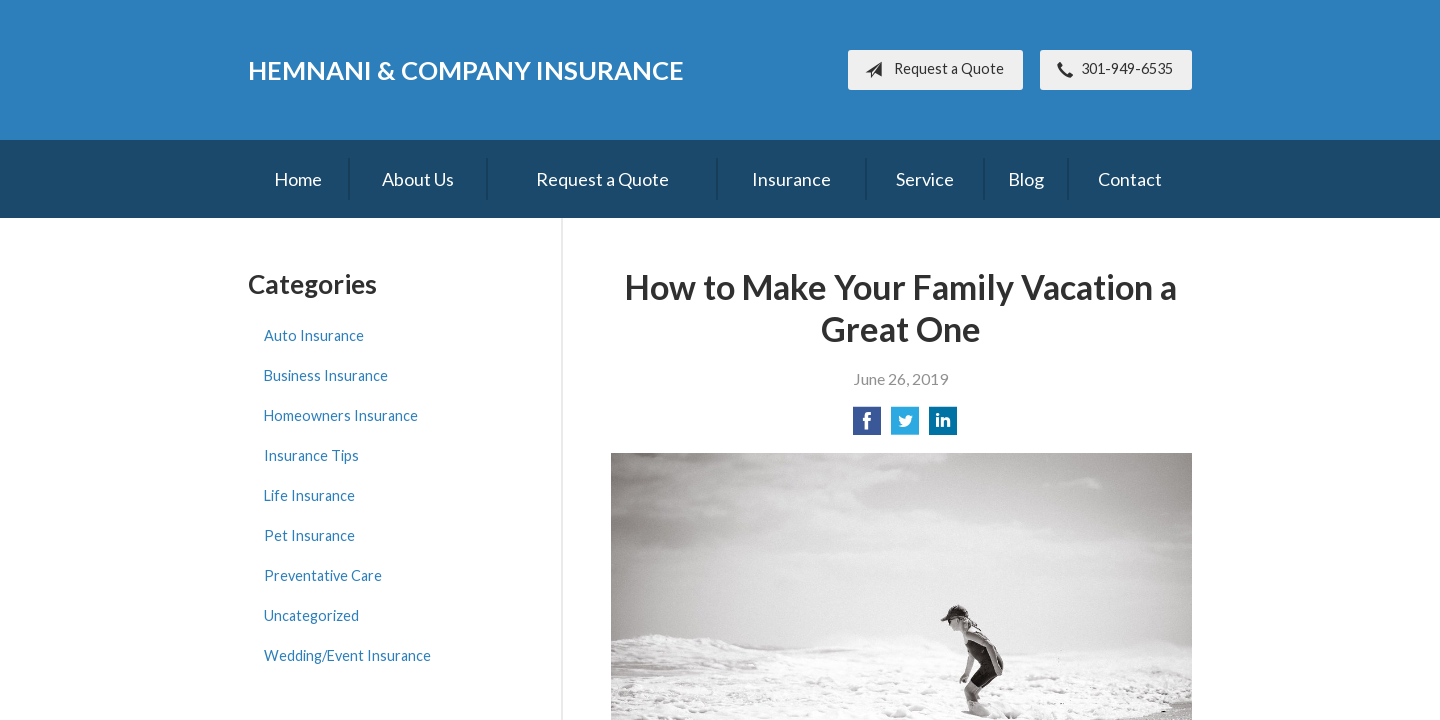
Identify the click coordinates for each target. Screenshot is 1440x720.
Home (298, 179)
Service (925, 179)
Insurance (791, 179)
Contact (1130, 179)
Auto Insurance (314, 335)
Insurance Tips (311, 455)
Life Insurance (309, 495)
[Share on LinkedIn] (943, 426)
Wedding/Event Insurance (347, 655)
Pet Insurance (309, 535)
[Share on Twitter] (905, 426)
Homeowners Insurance (341, 415)
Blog (1026, 179)
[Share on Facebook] (867, 426)
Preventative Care (323, 575)
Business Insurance (326, 375)
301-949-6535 (1111, 70)
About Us (418, 179)
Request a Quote (930, 70)
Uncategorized (311, 615)
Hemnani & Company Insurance (466, 70)
